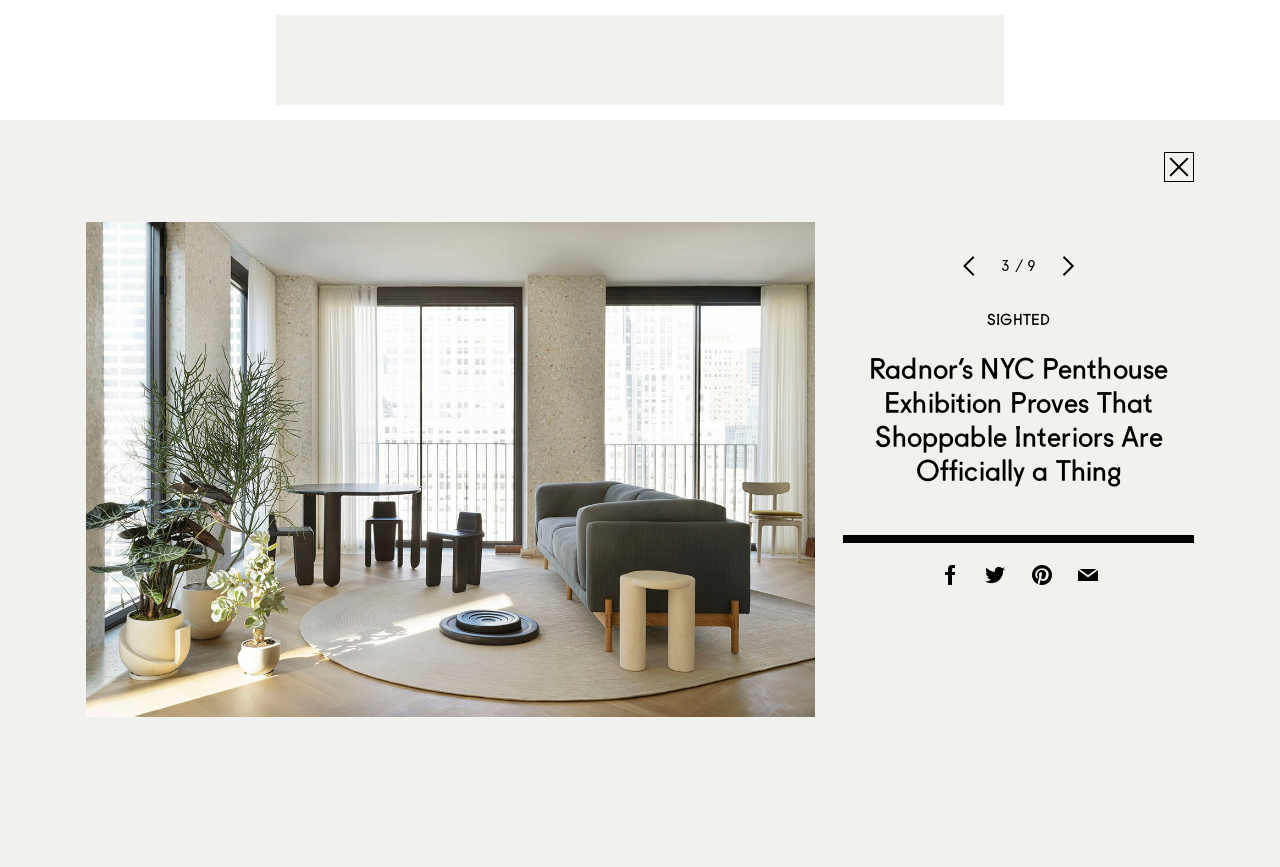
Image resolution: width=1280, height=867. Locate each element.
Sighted (1018, 319)
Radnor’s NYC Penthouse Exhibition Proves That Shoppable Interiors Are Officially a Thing (1018, 419)
